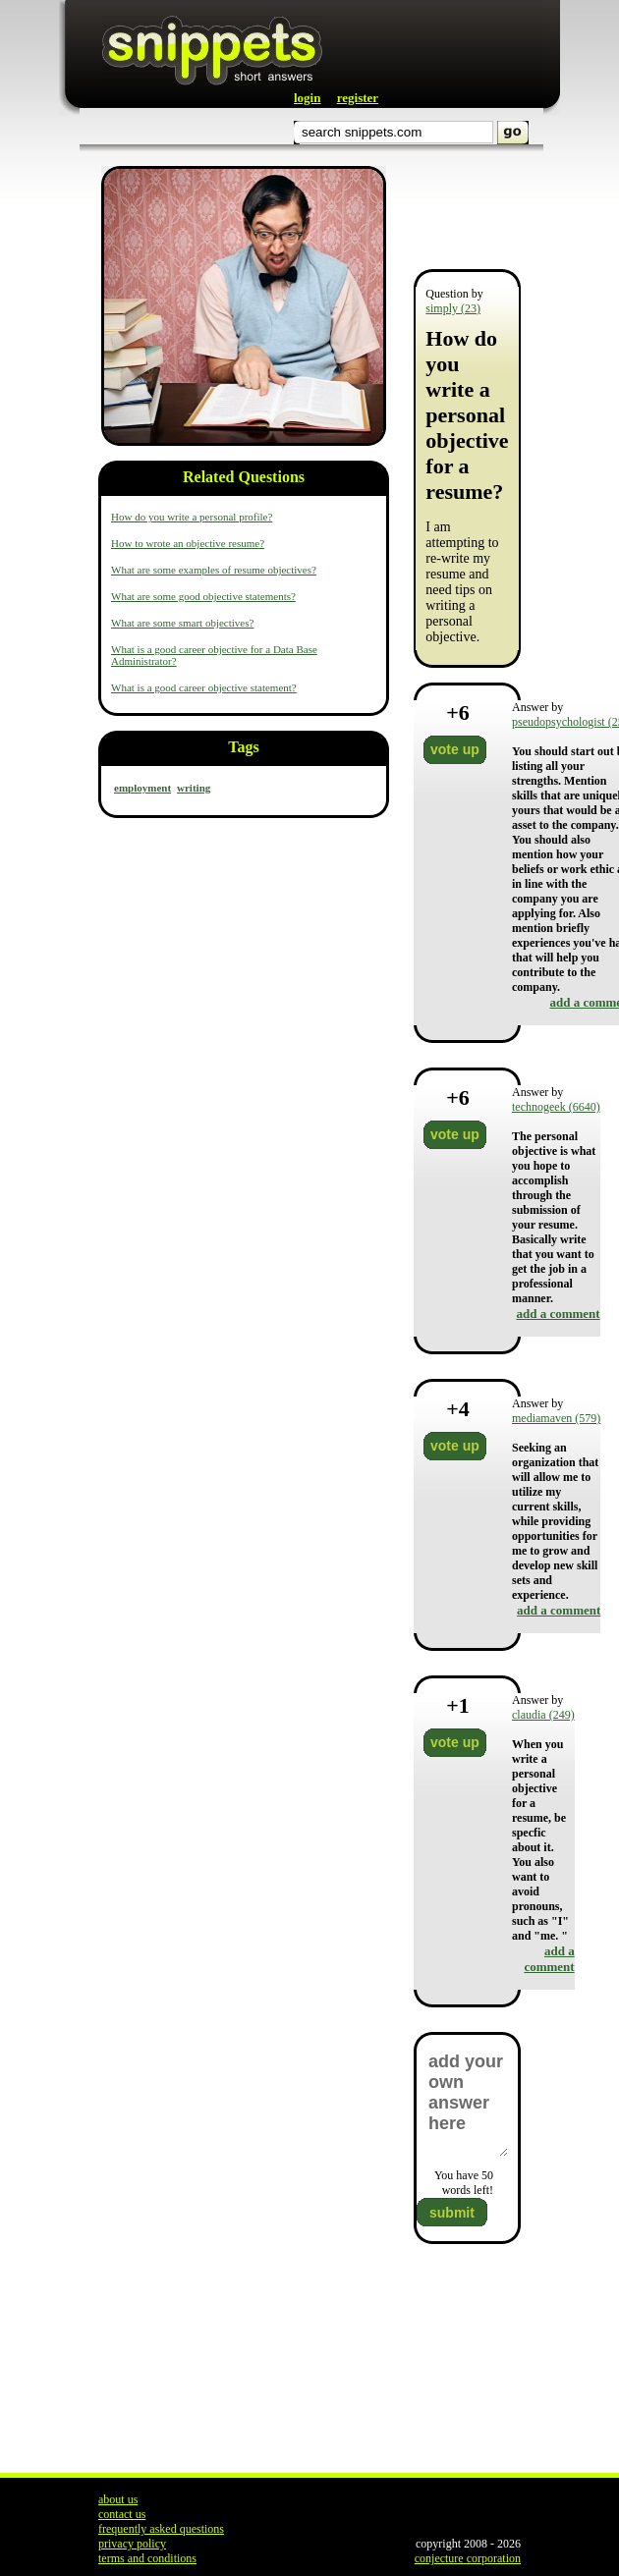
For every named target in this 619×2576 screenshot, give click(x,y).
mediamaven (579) (556, 1418)
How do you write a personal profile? (191, 516)
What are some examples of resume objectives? (213, 569)
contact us (121, 2514)
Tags (243, 747)
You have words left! (463, 2182)
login (307, 97)
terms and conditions (147, 2558)
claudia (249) (543, 1715)
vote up (454, 749)
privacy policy (132, 2543)
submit (452, 2212)
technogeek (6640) (556, 1107)
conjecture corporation (468, 2558)
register (357, 97)
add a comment (557, 1313)
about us (118, 2499)
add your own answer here (467, 2103)
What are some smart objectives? (182, 623)
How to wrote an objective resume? (187, 543)
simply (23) (452, 308)
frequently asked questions (161, 2529)
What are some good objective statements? (203, 596)
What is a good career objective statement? (204, 687)
